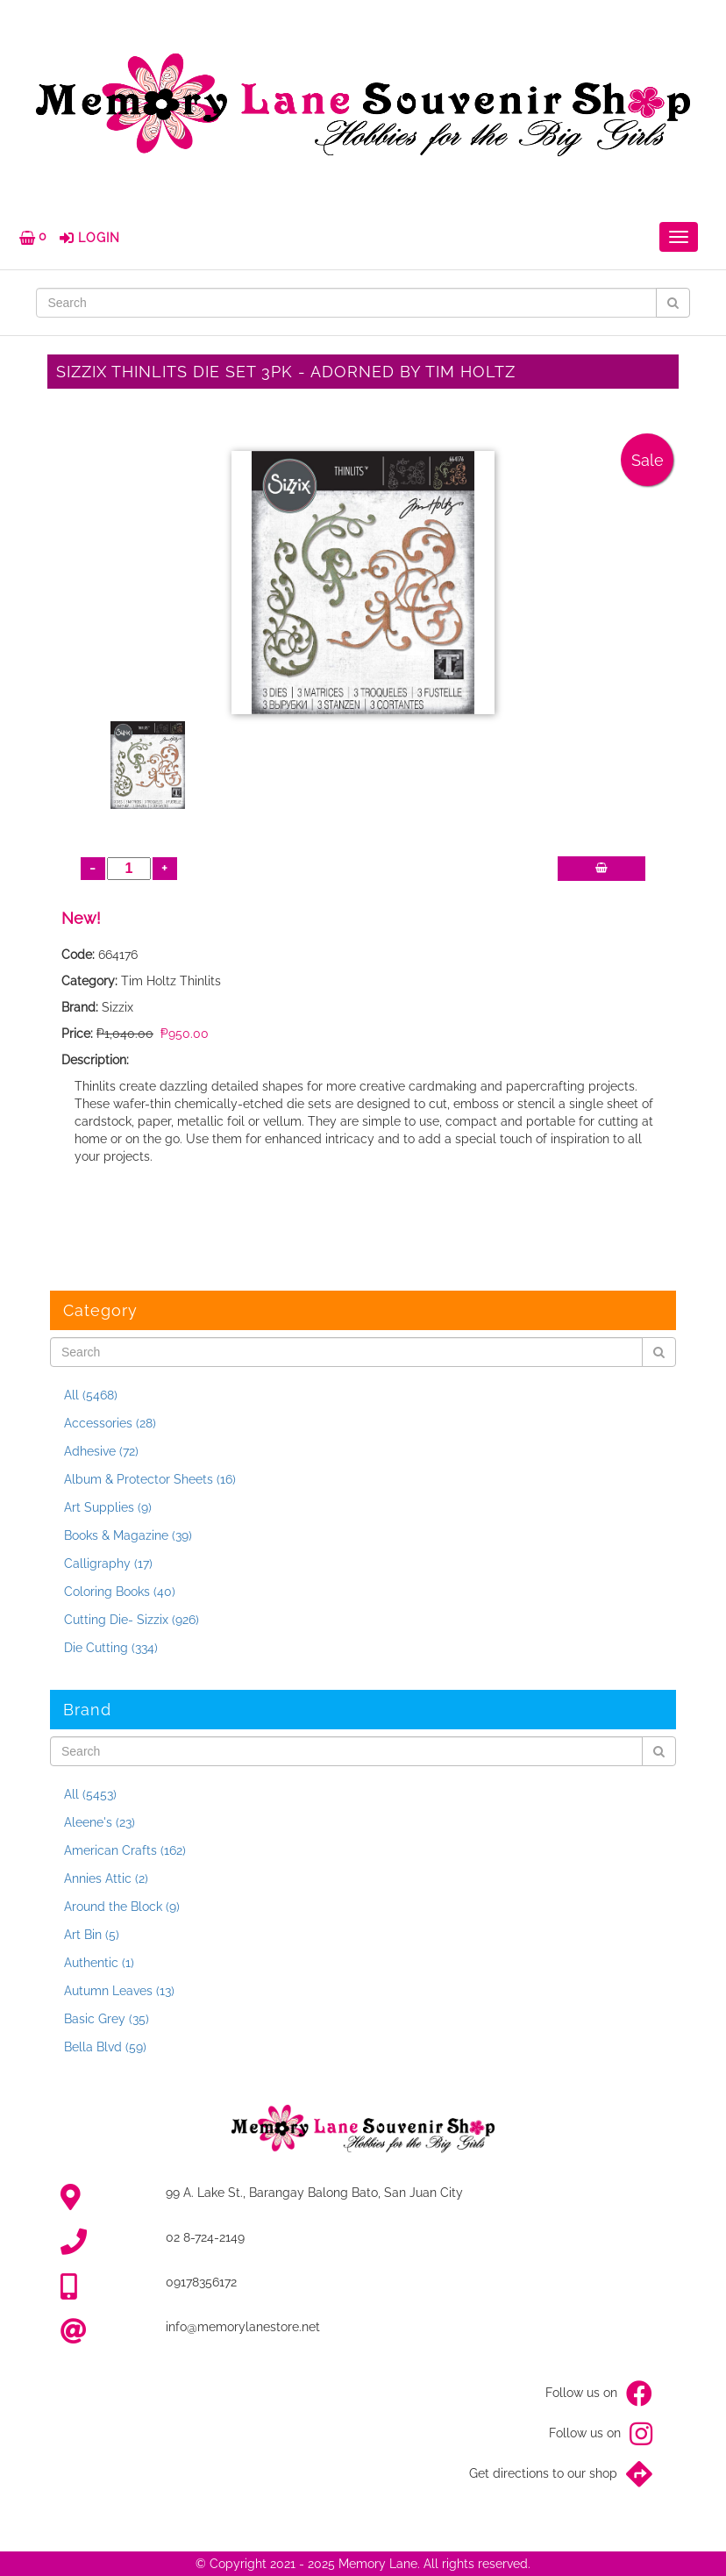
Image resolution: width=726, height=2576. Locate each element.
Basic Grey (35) (106, 2019)
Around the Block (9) (122, 1907)
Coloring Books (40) (119, 1592)
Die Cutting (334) (111, 1648)
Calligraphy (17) (108, 1563)
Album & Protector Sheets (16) (150, 1479)
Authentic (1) (99, 1963)
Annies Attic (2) (106, 1878)
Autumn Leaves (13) (119, 1991)
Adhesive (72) (101, 1451)
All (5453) (90, 1794)
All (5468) (90, 1395)
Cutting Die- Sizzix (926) (131, 1620)
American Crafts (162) (125, 1850)
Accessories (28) (110, 1423)
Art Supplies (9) (108, 1507)
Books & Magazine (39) (128, 1535)
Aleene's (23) (99, 1822)
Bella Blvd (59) (105, 2047)
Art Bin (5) (91, 1935)
